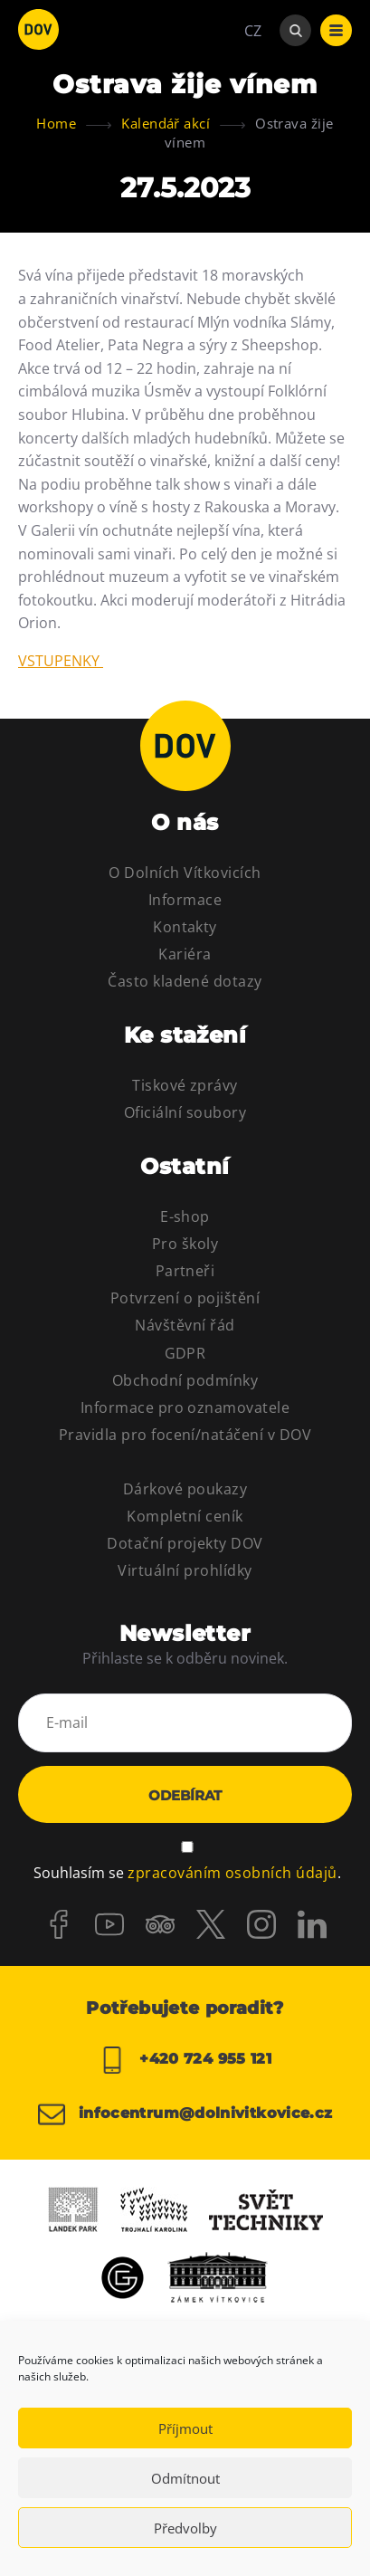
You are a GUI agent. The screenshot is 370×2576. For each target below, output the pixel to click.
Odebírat (185, 1795)
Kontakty (185, 927)
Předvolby (185, 2528)
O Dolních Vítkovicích (185, 873)
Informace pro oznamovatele (185, 1407)
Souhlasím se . (186, 1872)
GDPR (185, 1353)
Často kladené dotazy (185, 981)
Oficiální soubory (185, 1112)
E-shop (185, 1216)
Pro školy (185, 1244)
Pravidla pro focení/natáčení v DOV (185, 1435)
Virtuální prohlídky (184, 1570)
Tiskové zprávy (185, 1085)
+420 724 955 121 (185, 2060)
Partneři (185, 1271)
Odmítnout (185, 2478)
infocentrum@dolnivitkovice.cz (185, 2114)
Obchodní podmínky (185, 1380)
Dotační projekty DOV (185, 1543)
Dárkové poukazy (185, 1489)
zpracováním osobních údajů (232, 1873)
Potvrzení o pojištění (185, 1298)
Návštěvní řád (184, 1325)
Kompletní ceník (184, 1516)
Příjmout (185, 2428)
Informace (185, 900)
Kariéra (184, 954)
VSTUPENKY (60, 661)
